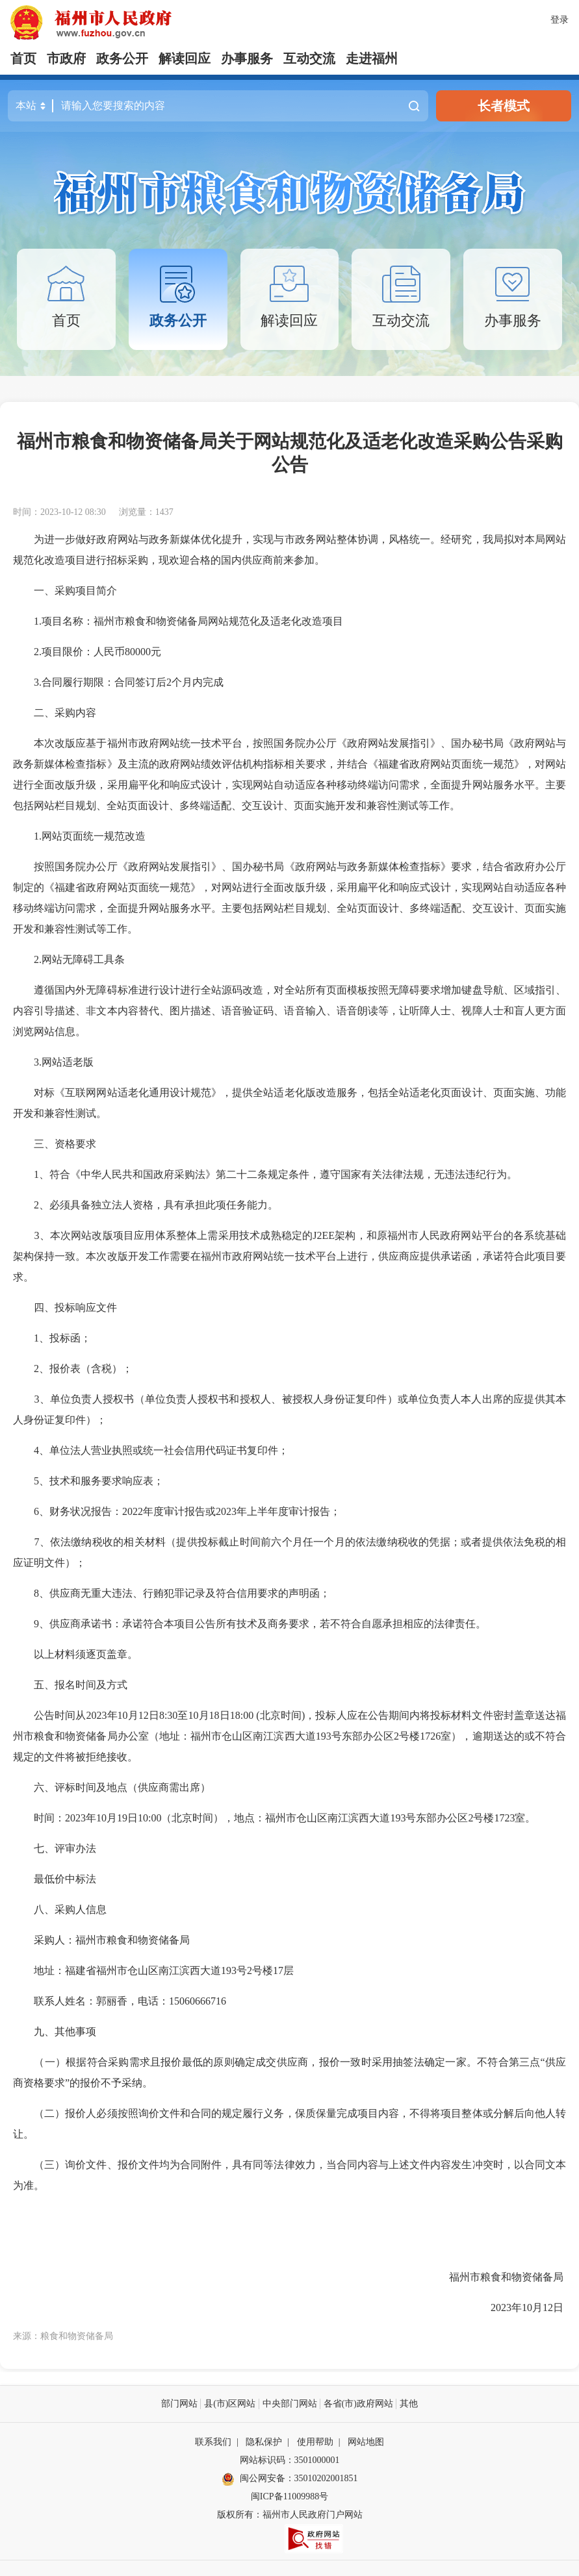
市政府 (66, 58)
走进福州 (372, 58)
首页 (23, 58)
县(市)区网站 (229, 2403)
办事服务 (247, 58)
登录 (559, 20)
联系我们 (213, 2442)
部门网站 (179, 2403)
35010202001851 (326, 2478)
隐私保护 (264, 2442)
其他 (409, 2403)
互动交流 (309, 58)
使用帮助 (315, 2442)
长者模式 (504, 106)
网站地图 (366, 2442)
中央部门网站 (290, 2403)
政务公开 (122, 58)
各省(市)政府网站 (358, 2403)
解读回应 (185, 58)
